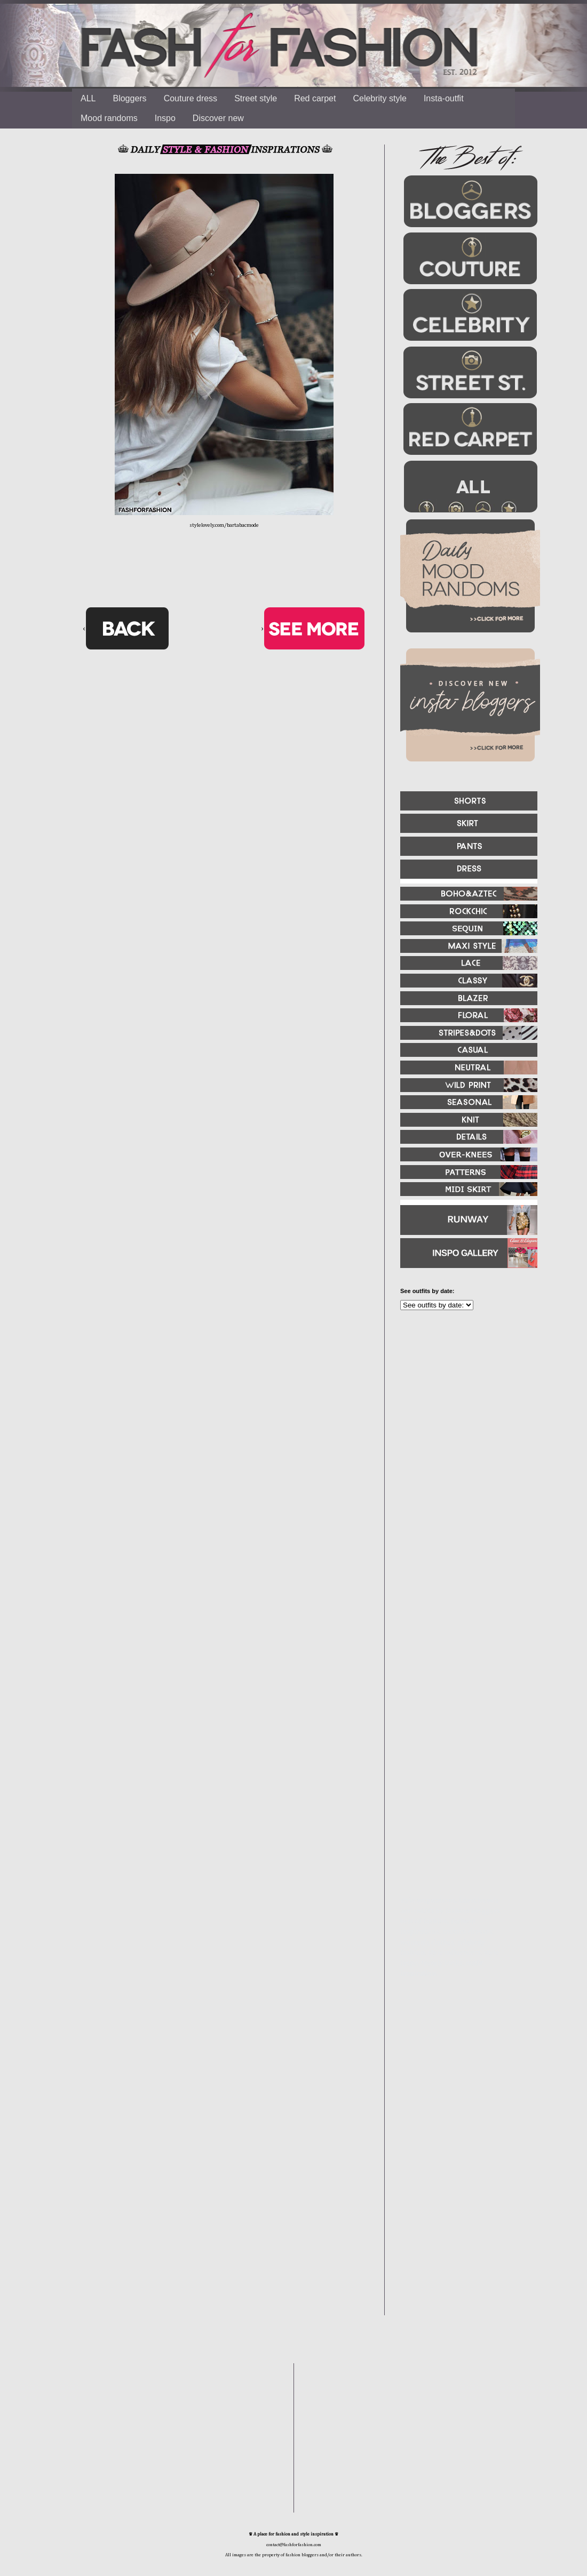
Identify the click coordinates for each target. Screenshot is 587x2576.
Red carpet (315, 98)
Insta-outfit (444, 98)
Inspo (165, 118)
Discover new (218, 118)
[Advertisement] (464, 1433)
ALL (88, 98)
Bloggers (129, 98)
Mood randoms (109, 118)
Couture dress (191, 98)
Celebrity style (379, 98)
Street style (255, 98)
